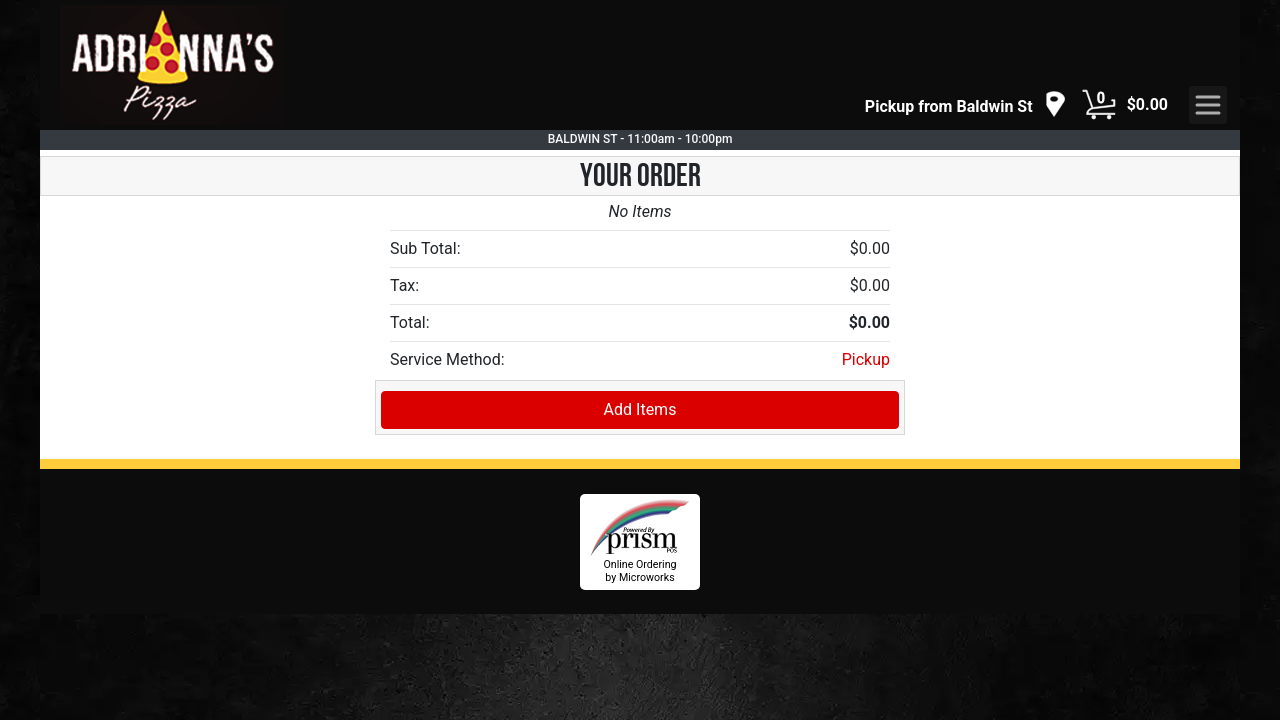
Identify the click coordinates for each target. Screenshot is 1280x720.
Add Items (640, 409)
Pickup (866, 359)
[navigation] (966, 105)
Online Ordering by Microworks (639, 571)
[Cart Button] (1099, 105)
